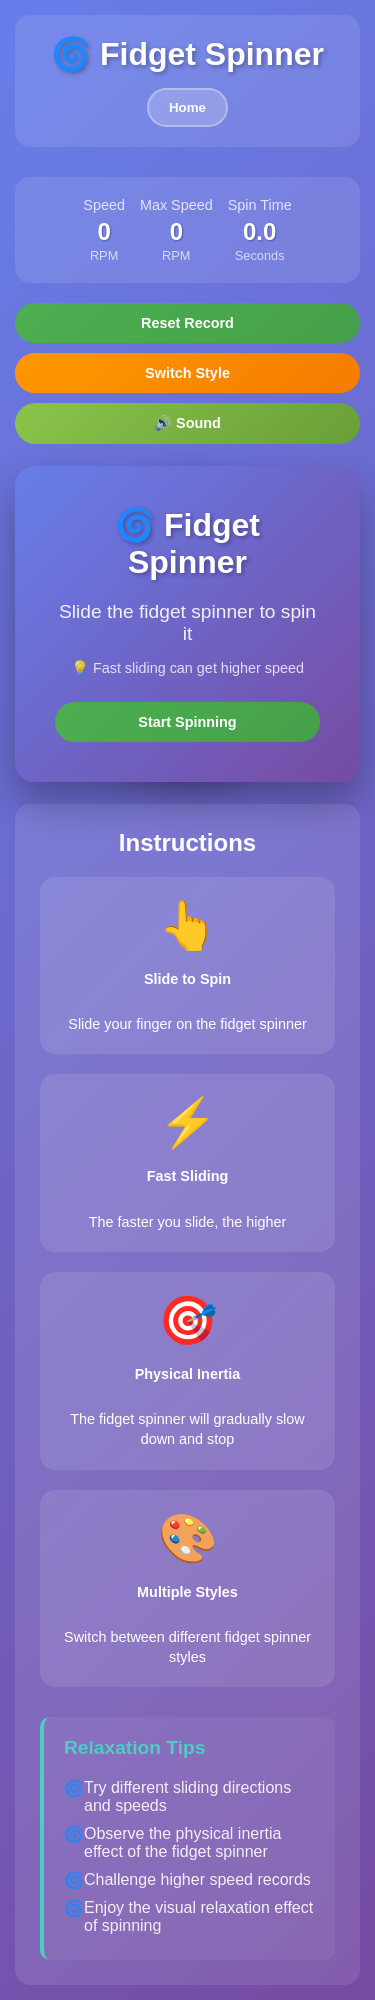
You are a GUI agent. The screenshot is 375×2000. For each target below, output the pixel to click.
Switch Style (187, 373)
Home (187, 107)
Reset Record (187, 323)
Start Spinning (187, 722)
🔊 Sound (187, 423)
